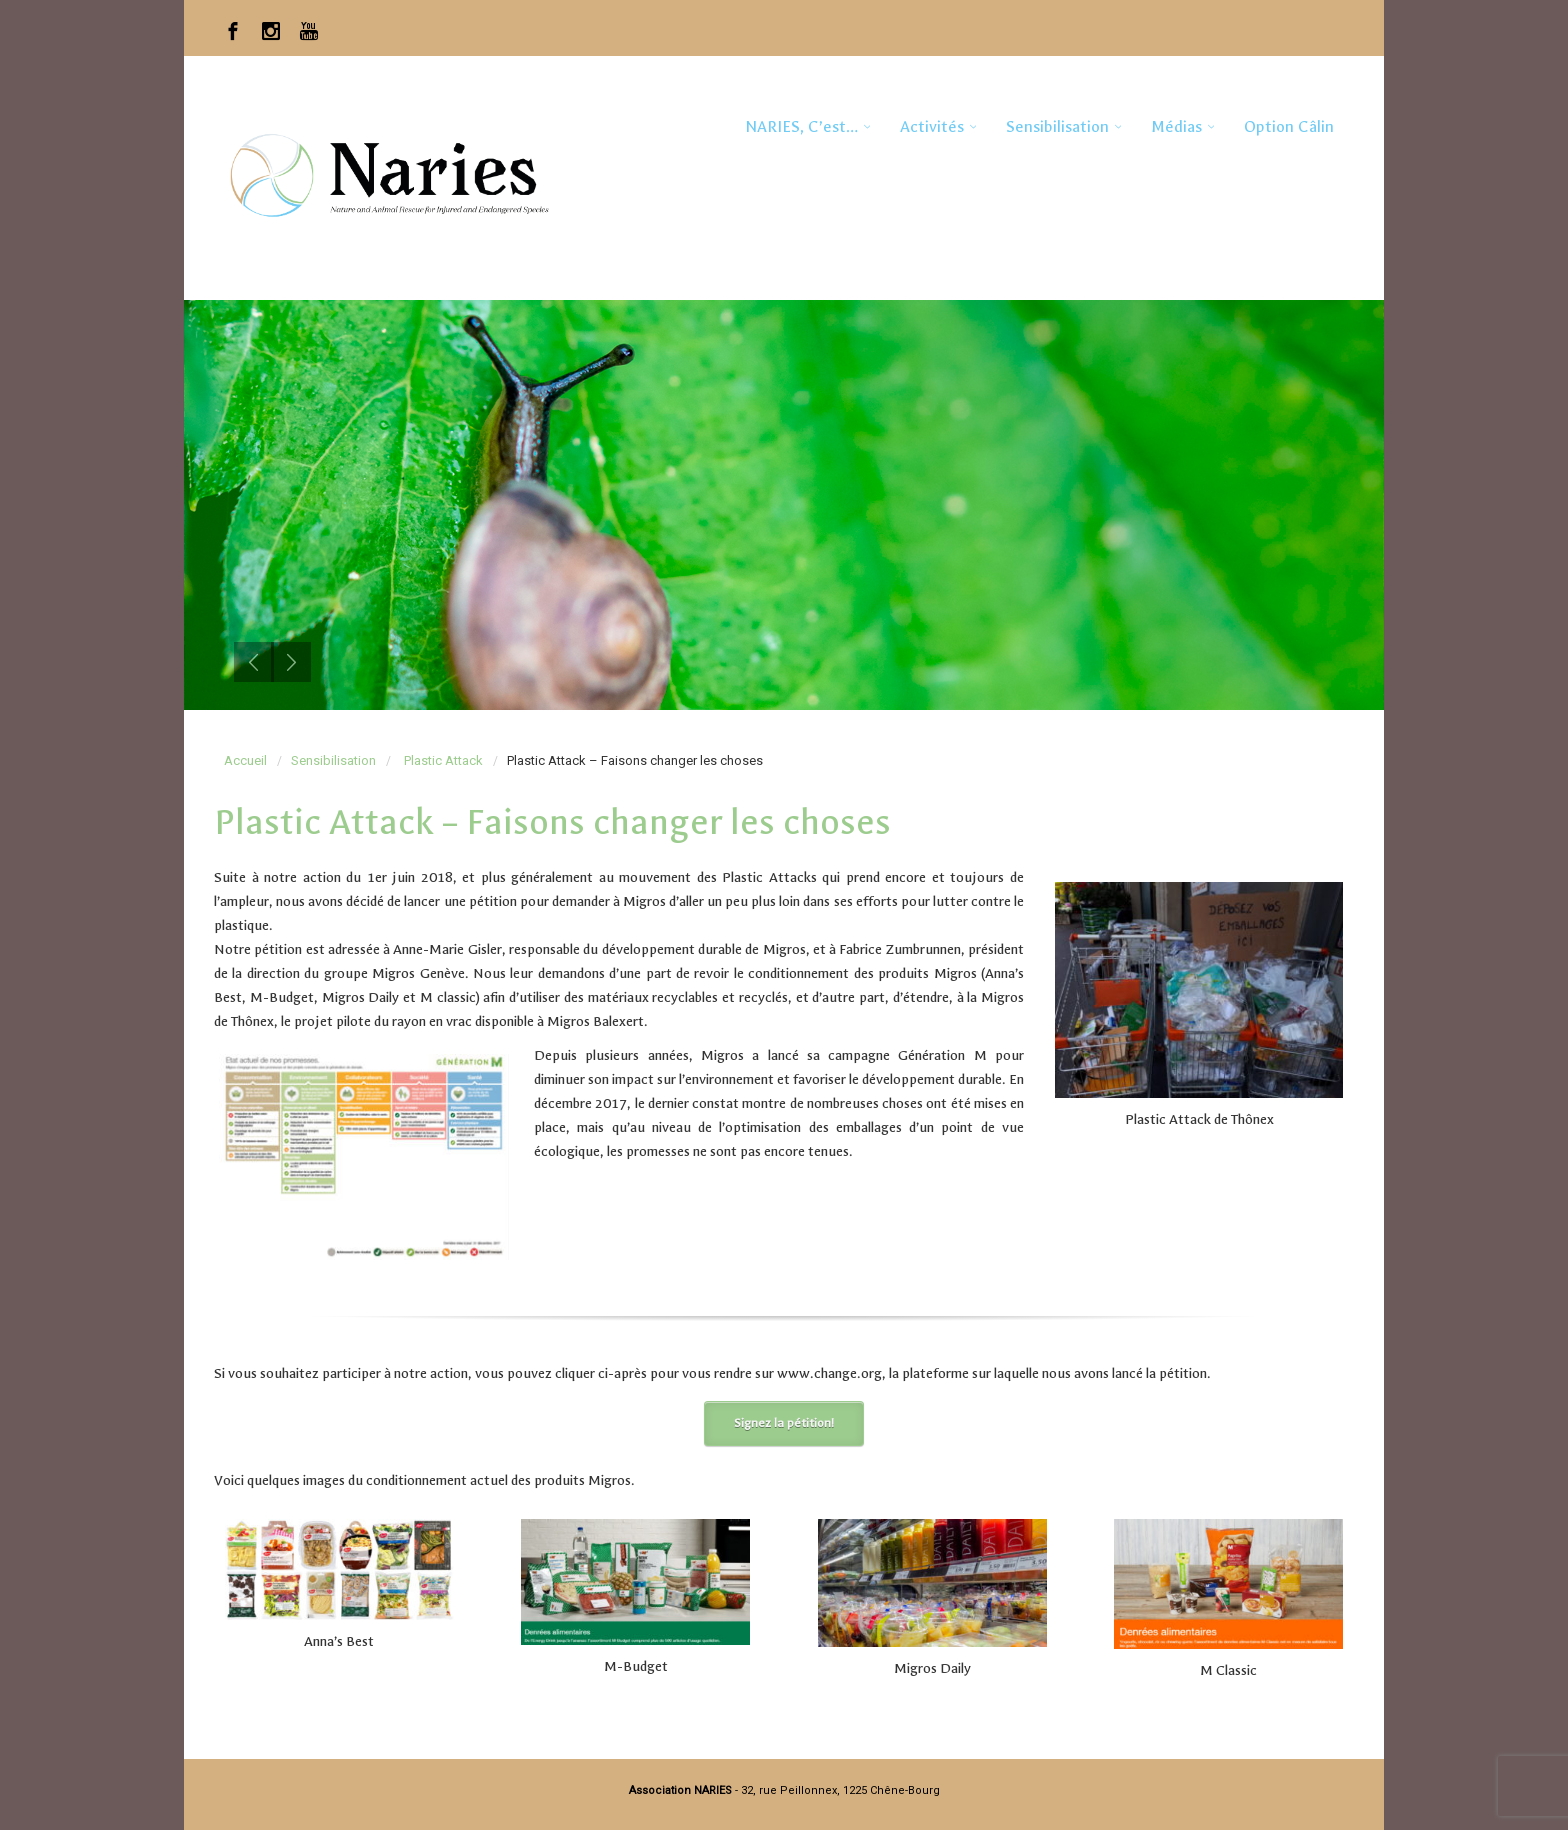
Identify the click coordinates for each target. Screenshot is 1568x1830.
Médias (1176, 126)
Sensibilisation (1057, 126)
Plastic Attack (443, 760)
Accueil (245, 760)
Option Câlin (1289, 126)
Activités (932, 126)
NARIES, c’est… (801, 126)
